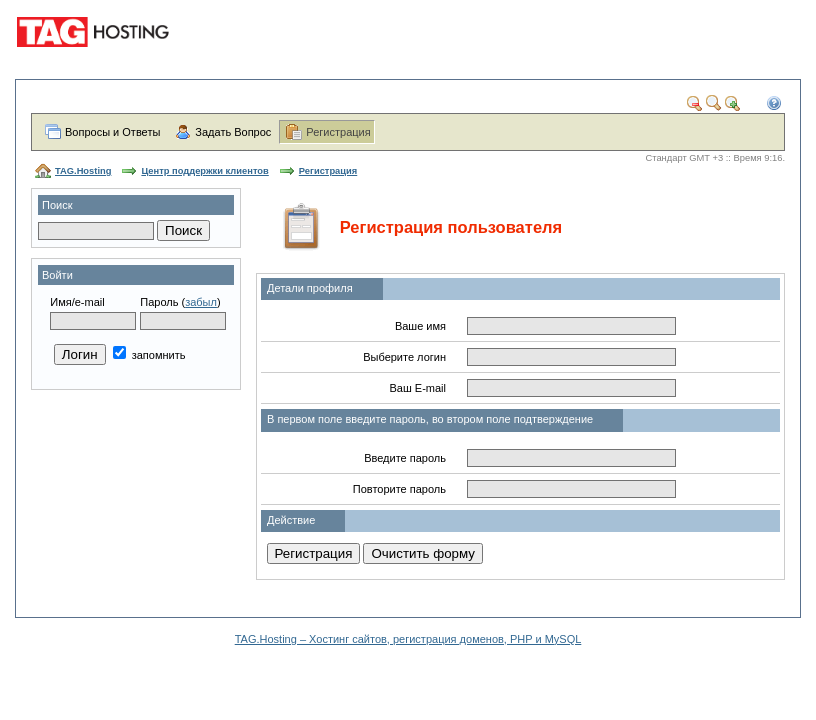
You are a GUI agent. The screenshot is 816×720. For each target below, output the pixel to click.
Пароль (159, 302)
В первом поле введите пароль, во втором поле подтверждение (430, 419)
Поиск (57, 205)
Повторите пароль (399, 489)
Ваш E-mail (417, 388)
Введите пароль (405, 458)
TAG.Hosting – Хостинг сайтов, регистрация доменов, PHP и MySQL (408, 639)
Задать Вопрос (233, 132)
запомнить (149, 355)
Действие (291, 520)
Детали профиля (310, 288)
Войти (57, 275)
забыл (201, 302)
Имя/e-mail (77, 302)
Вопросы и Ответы (112, 132)
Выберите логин (404, 357)
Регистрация (338, 132)
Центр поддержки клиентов (204, 171)
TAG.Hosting (83, 171)
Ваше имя (420, 326)
